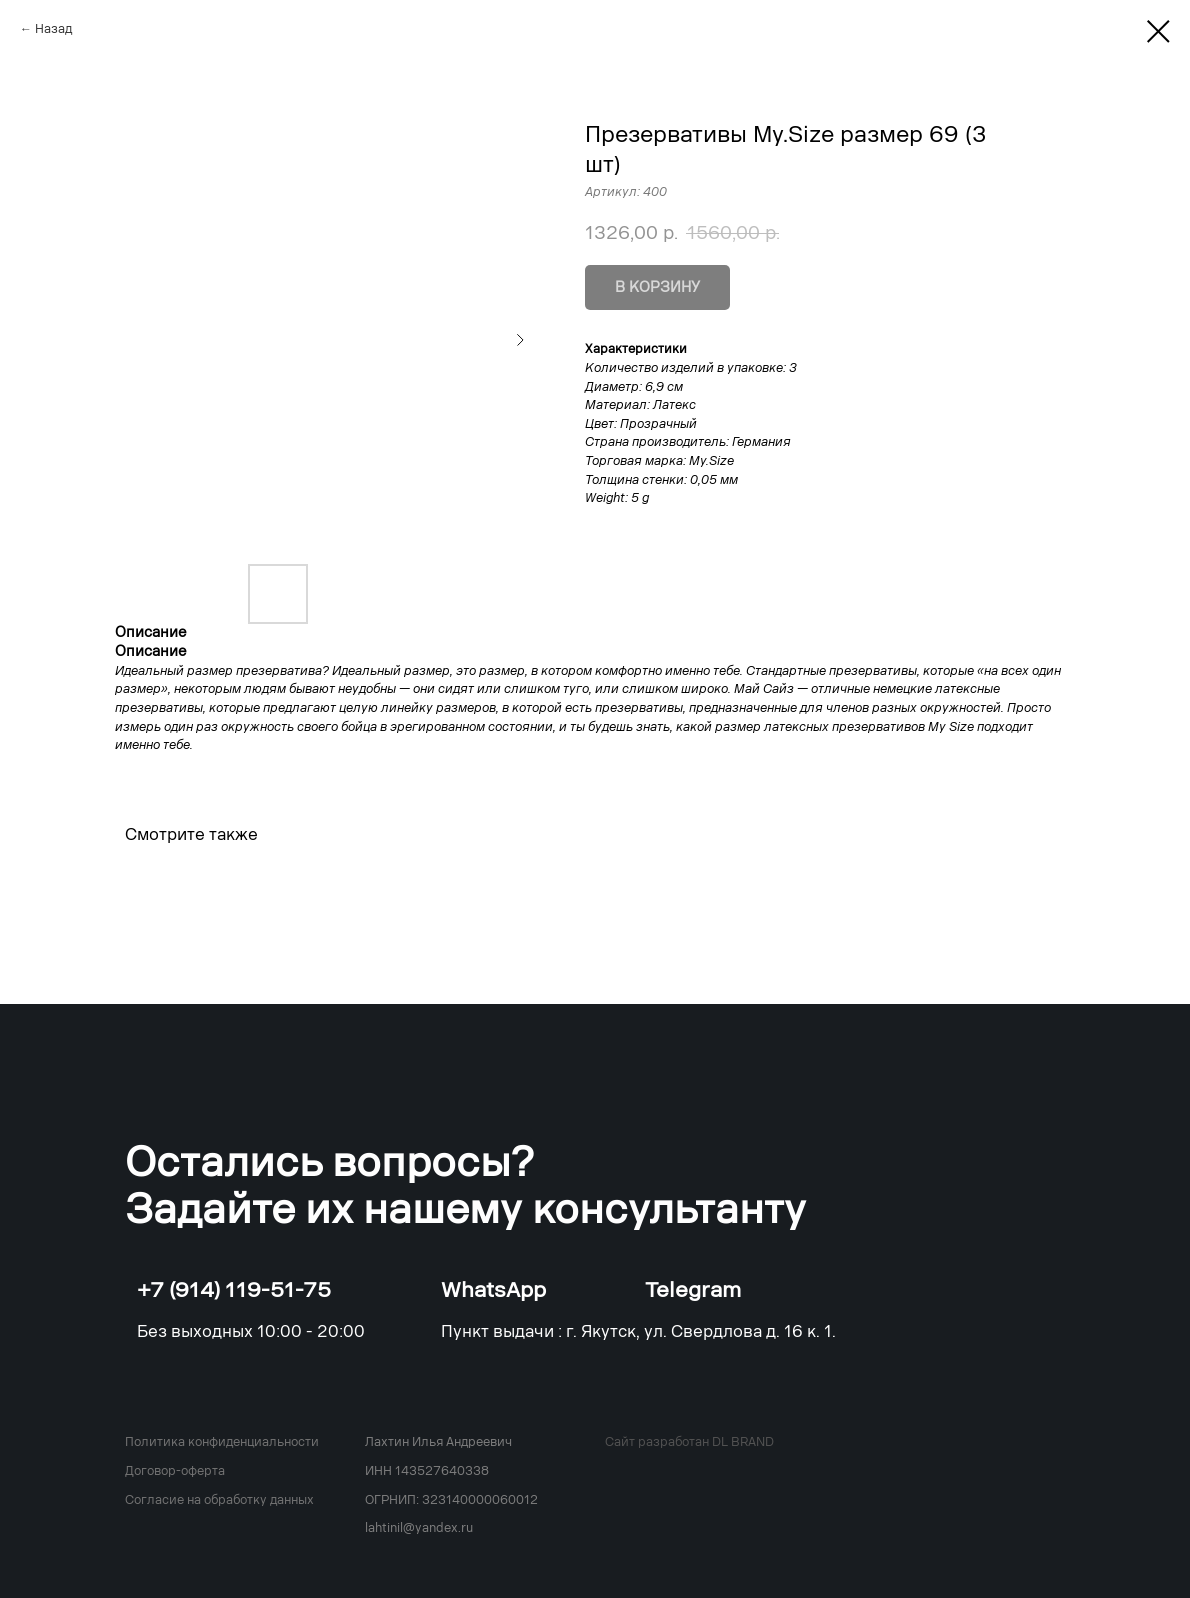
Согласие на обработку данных (219, 1500)
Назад (53, 29)
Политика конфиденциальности (222, 1442)
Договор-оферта (175, 1471)
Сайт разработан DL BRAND (689, 1442)
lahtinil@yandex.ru (419, 1528)
